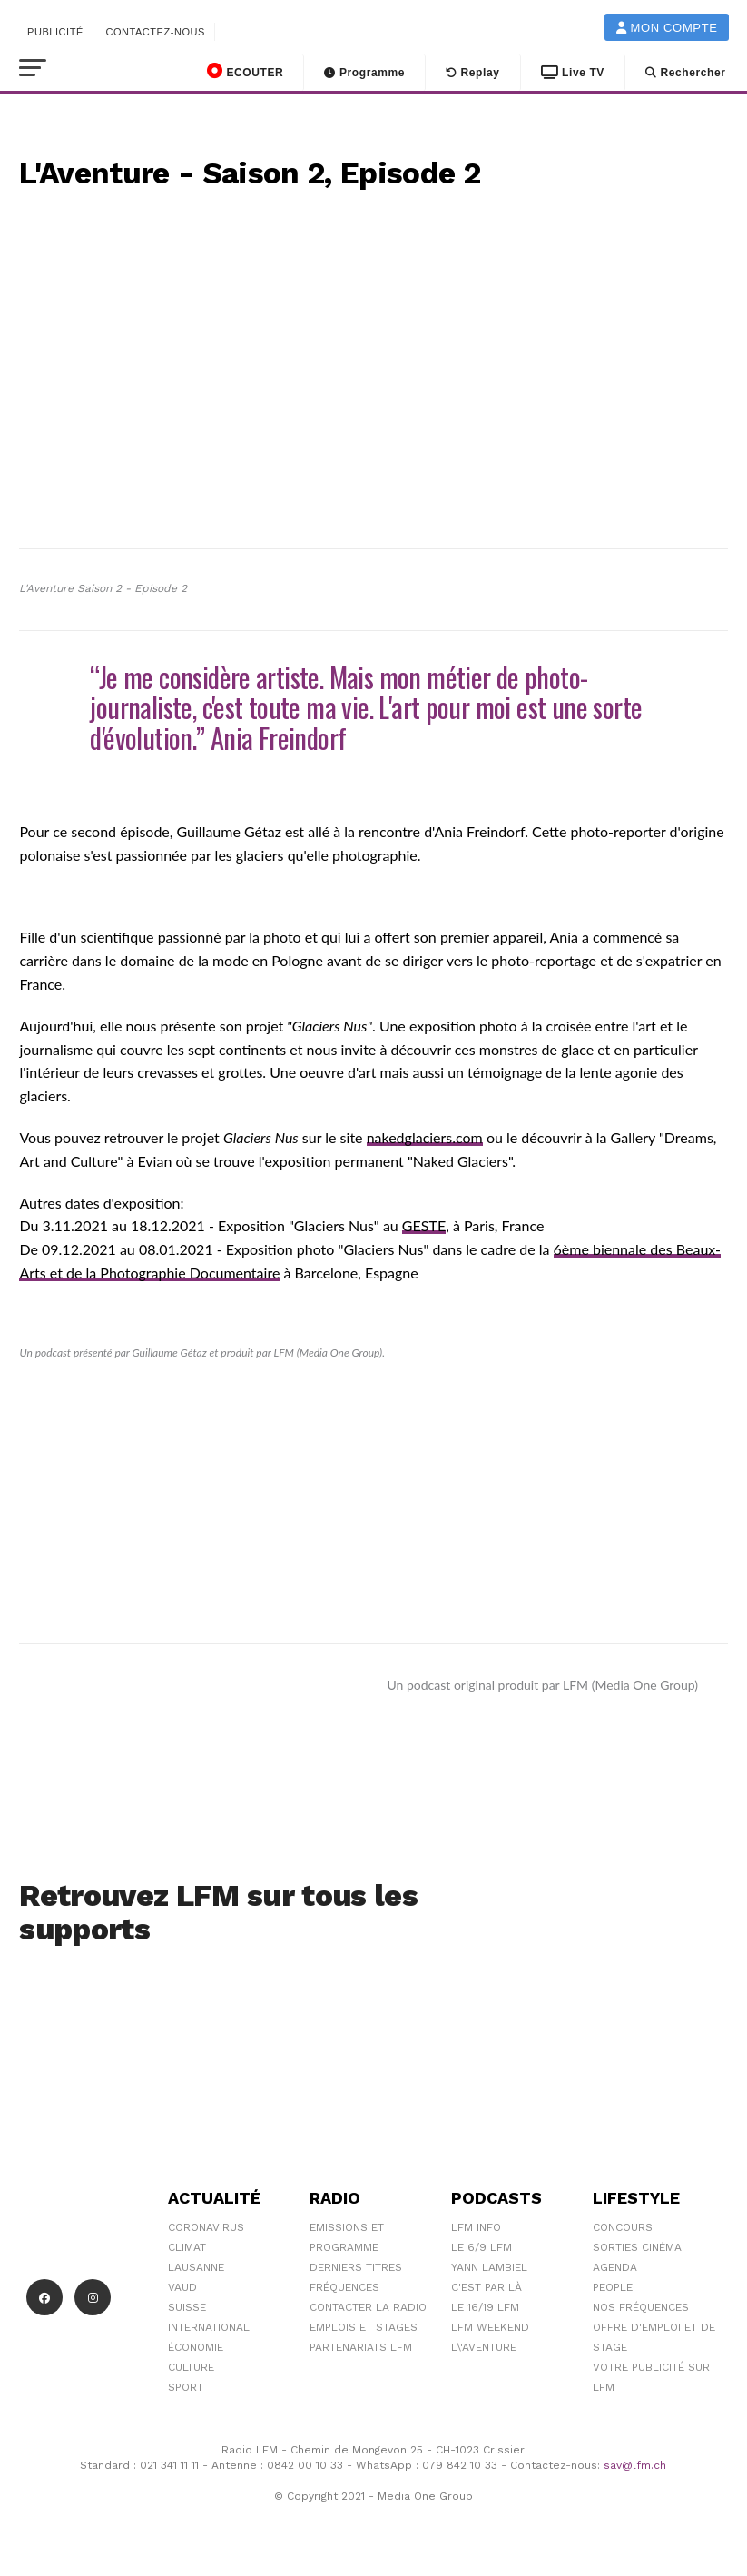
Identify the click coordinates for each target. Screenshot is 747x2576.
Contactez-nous (155, 31)
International (209, 2327)
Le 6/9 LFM (481, 2247)
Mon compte (667, 28)
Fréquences (344, 2287)
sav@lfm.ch (635, 2465)
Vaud (182, 2287)
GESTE (424, 1225)
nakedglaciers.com (425, 1137)
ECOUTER (245, 70)
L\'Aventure (483, 2347)
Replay (473, 72)
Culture (191, 2367)
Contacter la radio (368, 2307)
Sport (185, 2387)
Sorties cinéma (637, 2247)
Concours (623, 2227)
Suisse (187, 2307)
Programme (364, 72)
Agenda (615, 2267)
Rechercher (685, 72)
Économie (195, 2347)
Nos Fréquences (641, 2307)
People (613, 2287)
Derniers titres (356, 2267)
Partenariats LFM (361, 2347)
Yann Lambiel (489, 2267)
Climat (187, 2247)
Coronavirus (206, 2227)
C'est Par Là (486, 2287)
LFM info (476, 2227)
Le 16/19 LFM (485, 2307)
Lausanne (196, 2267)
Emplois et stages (364, 2327)
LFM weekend (490, 2327)
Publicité (55, 31)
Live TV (572, 72)
